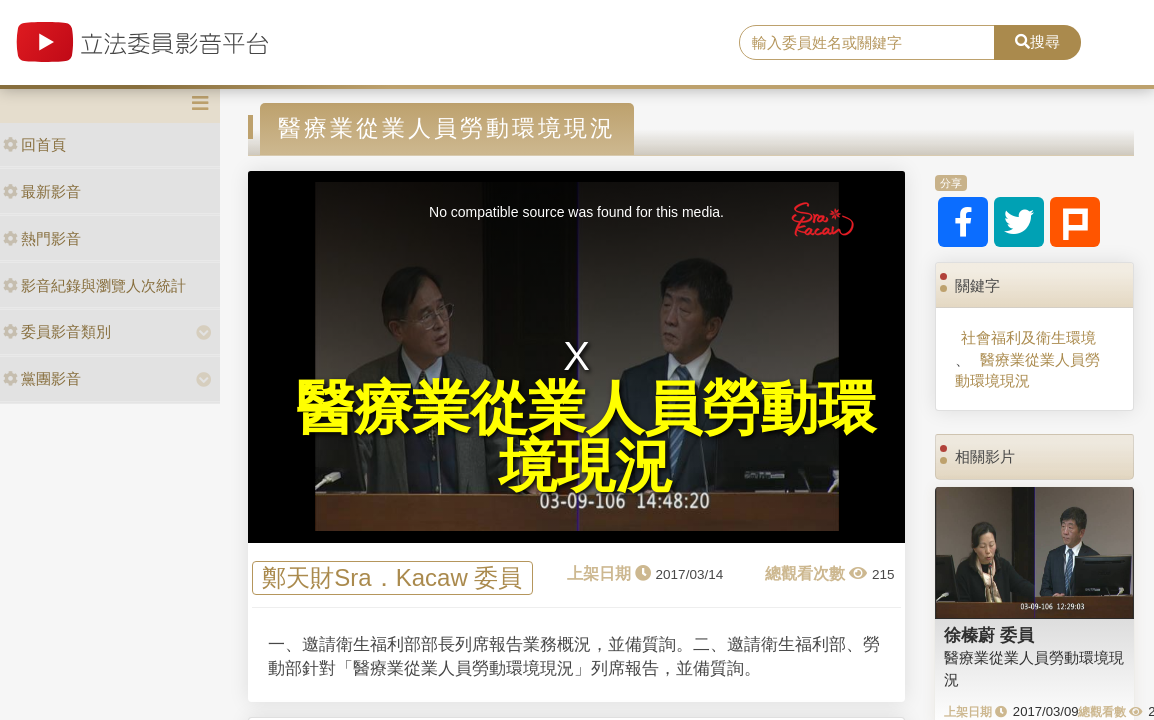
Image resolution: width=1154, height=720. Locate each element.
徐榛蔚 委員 (989, 635)
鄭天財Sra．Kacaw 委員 (392, 578)
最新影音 (42, 191)
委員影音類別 (57, 331)
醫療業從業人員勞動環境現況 (1027, 370)
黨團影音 (42, 378)
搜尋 (1037, 41)
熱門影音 (42, 238)
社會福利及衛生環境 (1028, 337)
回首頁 (34, 144)
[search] (866, 43)
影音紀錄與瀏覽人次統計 (94, 285)
